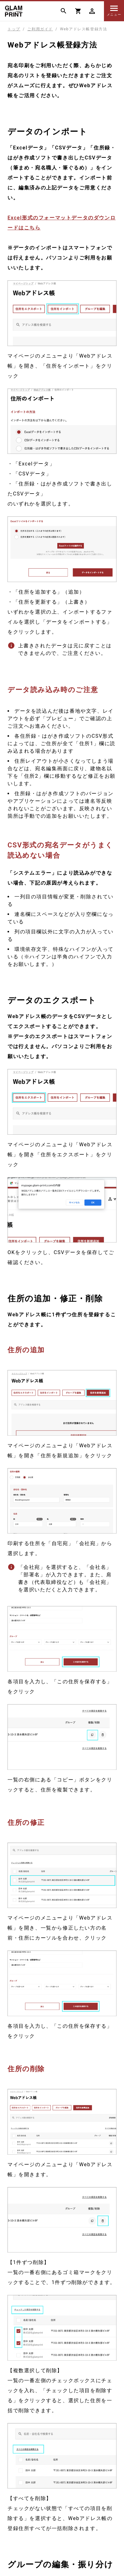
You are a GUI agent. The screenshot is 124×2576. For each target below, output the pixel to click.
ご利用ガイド (40, 29)
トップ (14, 29)
